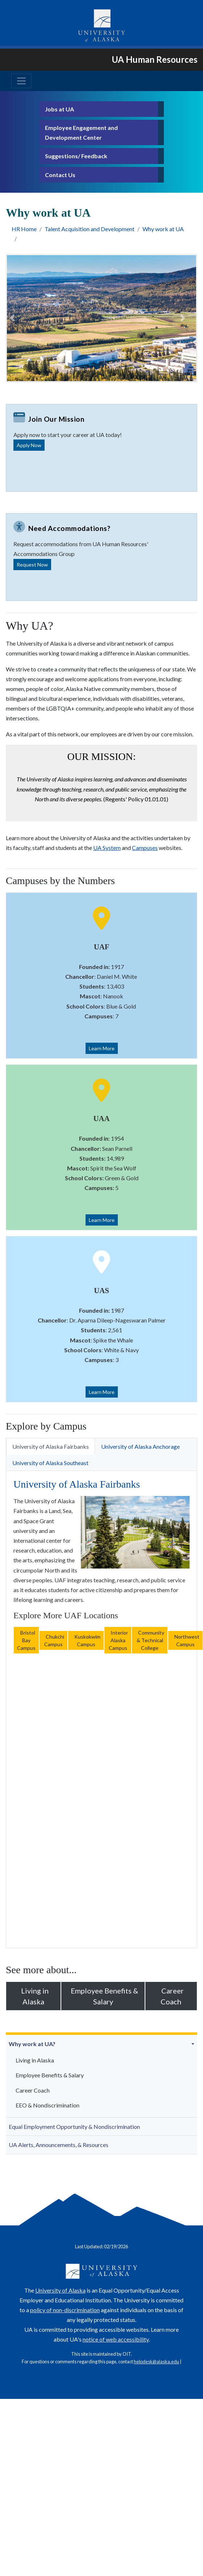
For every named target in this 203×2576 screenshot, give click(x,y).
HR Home (24, 228)
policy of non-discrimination (65, 2309)
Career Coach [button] (171, 1996)
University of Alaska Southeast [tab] (50, 1462)
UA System (107, 847)
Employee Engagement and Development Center (81, 132)
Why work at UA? (32, 2043)
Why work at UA (163, 228)
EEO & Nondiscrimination (47, 2105)
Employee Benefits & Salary (50, 2075)
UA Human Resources (155, 59)
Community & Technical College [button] (149, 1640)
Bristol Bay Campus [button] (26, 1640)
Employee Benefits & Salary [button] (103, 1996)
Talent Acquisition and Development (89, 228)
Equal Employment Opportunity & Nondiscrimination (74, 2126)
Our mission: (101, 756)
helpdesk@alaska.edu (156, 2361)
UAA (101, 1118)
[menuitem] (101, 2076)
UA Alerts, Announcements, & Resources (58, 2144)
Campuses (145, 847)
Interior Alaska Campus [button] (118, 1640)
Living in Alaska (35, 2060)
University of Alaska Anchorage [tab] (140, 1446)
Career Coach (33, 2090)
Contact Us (60, 174)
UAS (101, 1290)
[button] (193, 2044)
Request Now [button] (32, 564)
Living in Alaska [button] (33, 1996)
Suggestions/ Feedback (76, 155)
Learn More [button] (102, 1048)
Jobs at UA (59, 109)
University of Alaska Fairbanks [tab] (50, 1446)
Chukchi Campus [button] (53, 1640)
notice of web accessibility (116, 2339)
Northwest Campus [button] (185, 1640)
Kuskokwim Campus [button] (85, 1640)
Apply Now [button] (29, 445)
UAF (101, 947)
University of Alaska (60, 2290)
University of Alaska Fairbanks (76, 1484)
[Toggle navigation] (21, 81)
